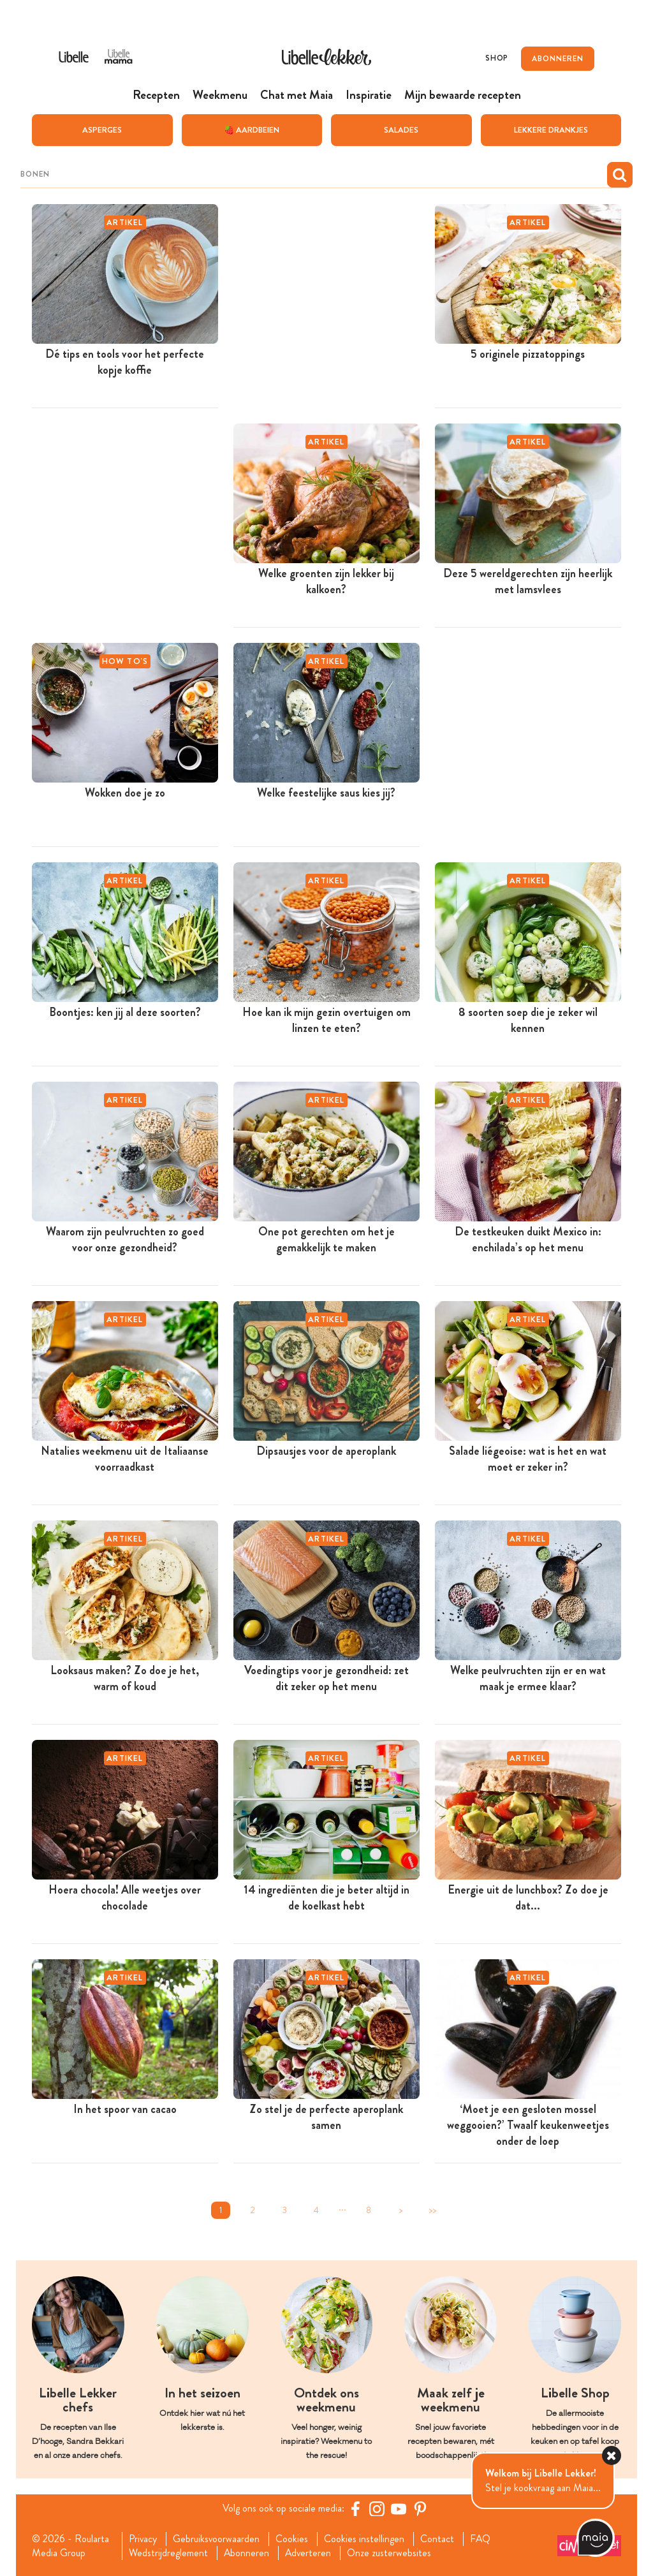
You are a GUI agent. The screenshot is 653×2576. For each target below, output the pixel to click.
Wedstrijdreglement (168, 2553)
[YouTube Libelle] (398, 2507)
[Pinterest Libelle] (420, 2507)
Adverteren (309, 2553)
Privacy (143, 2538)
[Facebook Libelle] (355, 2507)
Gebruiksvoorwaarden (217, 2538)
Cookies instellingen (365, 2538)
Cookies (293, 2538)
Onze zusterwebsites (391, 2553)
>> (432, 2210)
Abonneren (247, 2553)
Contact (438, 2538)
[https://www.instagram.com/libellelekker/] (377, 2507)
